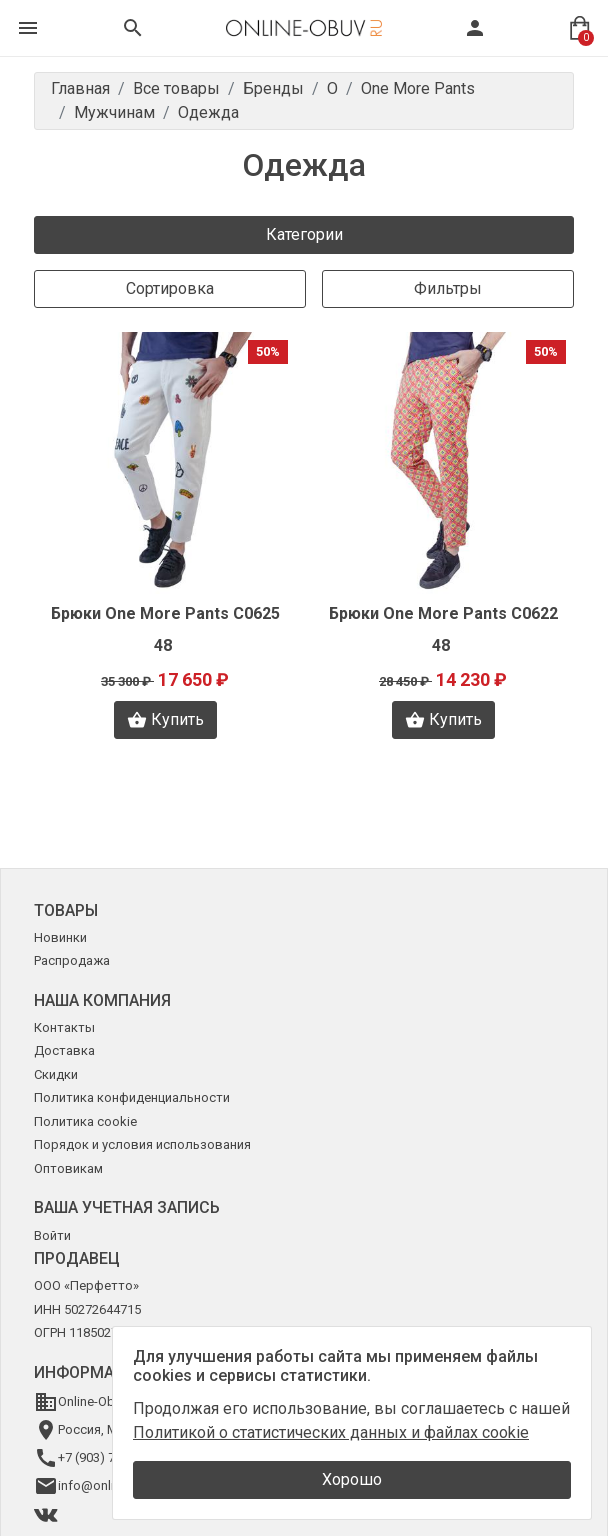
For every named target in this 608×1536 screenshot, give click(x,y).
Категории (304, 234)
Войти (52, 1235)
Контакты (64, 1027)
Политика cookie (85, 1121)
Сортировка (170, 288)
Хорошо (352, 1479)
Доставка (64, 1050)
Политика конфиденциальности (132, 1097)
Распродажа (72, 960)
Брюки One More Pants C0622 (443, 613)
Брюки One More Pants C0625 (165, 613)
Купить (165, 720)
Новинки (60, 937)
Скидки (56, 1074)
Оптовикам (68, 1168)
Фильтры (448, 288)
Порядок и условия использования (142, 1144)
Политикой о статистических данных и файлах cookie (331, 1432)
